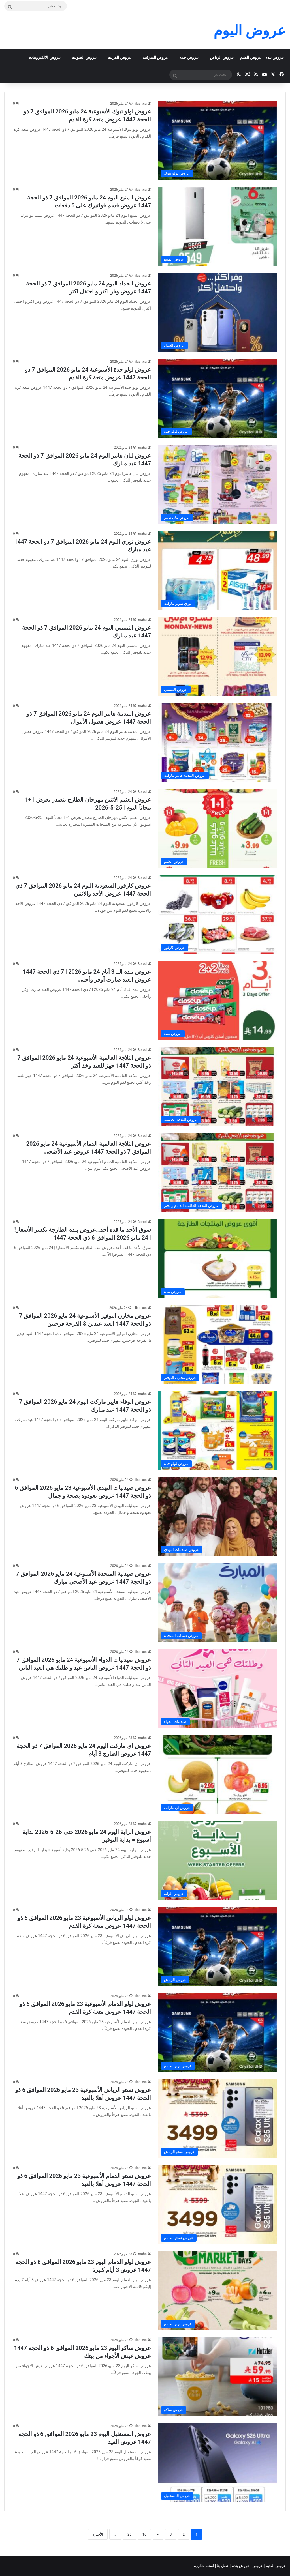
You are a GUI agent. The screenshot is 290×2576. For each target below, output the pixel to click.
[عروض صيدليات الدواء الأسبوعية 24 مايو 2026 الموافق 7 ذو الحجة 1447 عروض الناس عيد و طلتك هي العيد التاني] (217, 1688)
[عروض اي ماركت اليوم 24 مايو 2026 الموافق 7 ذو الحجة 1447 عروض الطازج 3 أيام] (217, 1774)
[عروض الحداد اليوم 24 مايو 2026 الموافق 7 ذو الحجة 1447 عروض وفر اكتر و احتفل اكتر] (217, 312)
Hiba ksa (140, 1308)
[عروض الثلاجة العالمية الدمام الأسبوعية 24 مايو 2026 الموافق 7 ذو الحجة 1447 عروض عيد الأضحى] (217, 1172)
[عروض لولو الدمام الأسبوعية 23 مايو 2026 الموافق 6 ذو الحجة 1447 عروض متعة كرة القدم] (217, 2032)
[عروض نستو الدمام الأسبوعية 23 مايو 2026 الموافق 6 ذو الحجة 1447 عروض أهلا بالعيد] (217, 2204)
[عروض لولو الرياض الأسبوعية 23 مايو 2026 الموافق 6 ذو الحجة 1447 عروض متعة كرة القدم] (217, 1946)
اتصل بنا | (222, 2566)
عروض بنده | (240, 2566)
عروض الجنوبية (84, 57)
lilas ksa (141, 104)
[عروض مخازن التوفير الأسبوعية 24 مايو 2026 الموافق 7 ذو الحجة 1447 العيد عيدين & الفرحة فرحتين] (217, 1344)
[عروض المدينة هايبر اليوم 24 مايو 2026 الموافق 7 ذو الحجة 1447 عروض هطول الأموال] (217, 742)
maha (142, 448)
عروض (257, 2566)
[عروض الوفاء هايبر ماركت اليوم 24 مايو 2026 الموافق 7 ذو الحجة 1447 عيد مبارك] (217, 1430)
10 (144, 2534)
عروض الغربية (119, 57)
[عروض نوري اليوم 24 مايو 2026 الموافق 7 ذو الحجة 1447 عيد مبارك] (217, 570)
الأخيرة (98, 2534)
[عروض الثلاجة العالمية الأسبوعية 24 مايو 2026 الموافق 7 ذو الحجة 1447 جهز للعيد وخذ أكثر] (217, 1086)
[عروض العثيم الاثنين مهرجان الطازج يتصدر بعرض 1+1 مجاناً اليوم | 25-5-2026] (217, 828)
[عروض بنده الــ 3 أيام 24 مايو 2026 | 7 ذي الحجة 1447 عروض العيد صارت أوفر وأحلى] (217, 1000)
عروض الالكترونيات (44, 57)
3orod (142, 792)
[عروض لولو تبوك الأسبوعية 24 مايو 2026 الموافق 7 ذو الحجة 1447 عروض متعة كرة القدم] (217, 140)
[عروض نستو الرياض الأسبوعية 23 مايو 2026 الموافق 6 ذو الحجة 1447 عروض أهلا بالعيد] (217, 2118)
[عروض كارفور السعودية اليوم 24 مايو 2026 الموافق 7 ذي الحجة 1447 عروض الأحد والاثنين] (217, 914)
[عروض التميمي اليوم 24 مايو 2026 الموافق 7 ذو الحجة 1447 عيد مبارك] (217, 656)
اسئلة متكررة (204, 2566)
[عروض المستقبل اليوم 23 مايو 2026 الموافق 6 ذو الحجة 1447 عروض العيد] (217, 2462)
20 (129, 2534)
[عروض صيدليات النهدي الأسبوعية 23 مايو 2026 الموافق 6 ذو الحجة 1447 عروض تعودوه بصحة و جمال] (217, 1516)
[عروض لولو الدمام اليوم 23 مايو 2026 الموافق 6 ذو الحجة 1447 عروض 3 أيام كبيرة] (217, 2290)
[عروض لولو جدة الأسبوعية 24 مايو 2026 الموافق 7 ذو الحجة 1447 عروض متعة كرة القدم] (217, 398)
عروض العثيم (250, 57)
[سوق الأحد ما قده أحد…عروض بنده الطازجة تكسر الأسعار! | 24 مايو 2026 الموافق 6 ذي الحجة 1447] (217, 1258)
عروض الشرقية (155, 57)
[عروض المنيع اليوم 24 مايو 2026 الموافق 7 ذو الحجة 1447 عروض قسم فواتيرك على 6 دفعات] (217, 226)
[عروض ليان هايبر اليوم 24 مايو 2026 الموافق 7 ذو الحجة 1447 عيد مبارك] (217, 484)
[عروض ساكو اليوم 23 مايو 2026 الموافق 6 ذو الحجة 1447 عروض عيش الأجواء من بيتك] (217, 2376)
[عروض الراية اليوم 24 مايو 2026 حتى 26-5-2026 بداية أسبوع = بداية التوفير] (217, 1860)
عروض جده (189, 57)
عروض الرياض (222, 57)
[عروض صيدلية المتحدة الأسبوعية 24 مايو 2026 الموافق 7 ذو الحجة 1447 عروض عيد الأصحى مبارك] (217, 1602)
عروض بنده (274, 57)
